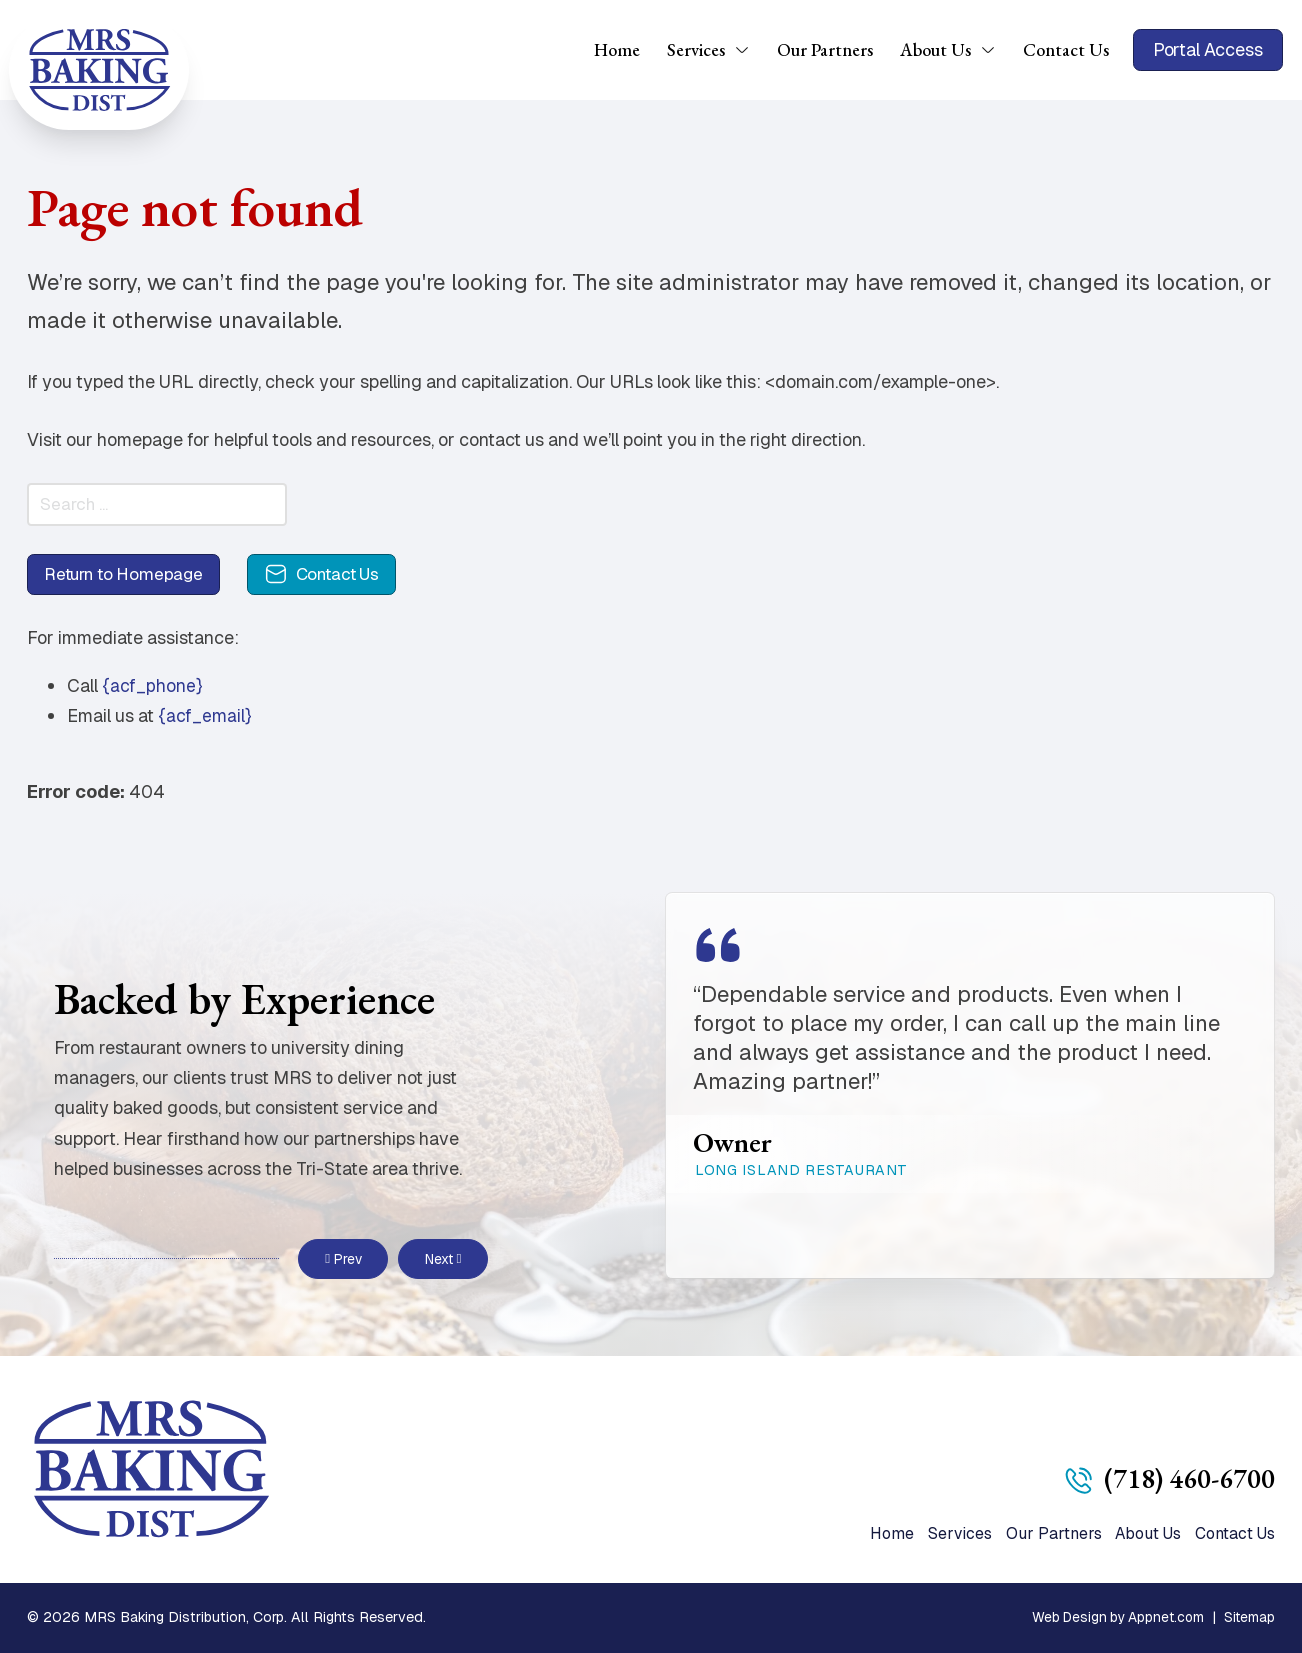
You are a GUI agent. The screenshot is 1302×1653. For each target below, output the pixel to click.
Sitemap (1249, 1617)
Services (696, 49)
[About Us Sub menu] (995, 50)
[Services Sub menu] (749, 50)
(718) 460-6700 (1188, 1475)
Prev (343, 1258)
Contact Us (1066, 49)
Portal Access (1208, 49)
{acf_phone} (152, 693)
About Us (935, 49)
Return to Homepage (129, 580)
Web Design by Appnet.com (1112, 1617)
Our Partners (825, 49)
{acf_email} (205, 723)
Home (617, 49)
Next (443, 1258)
